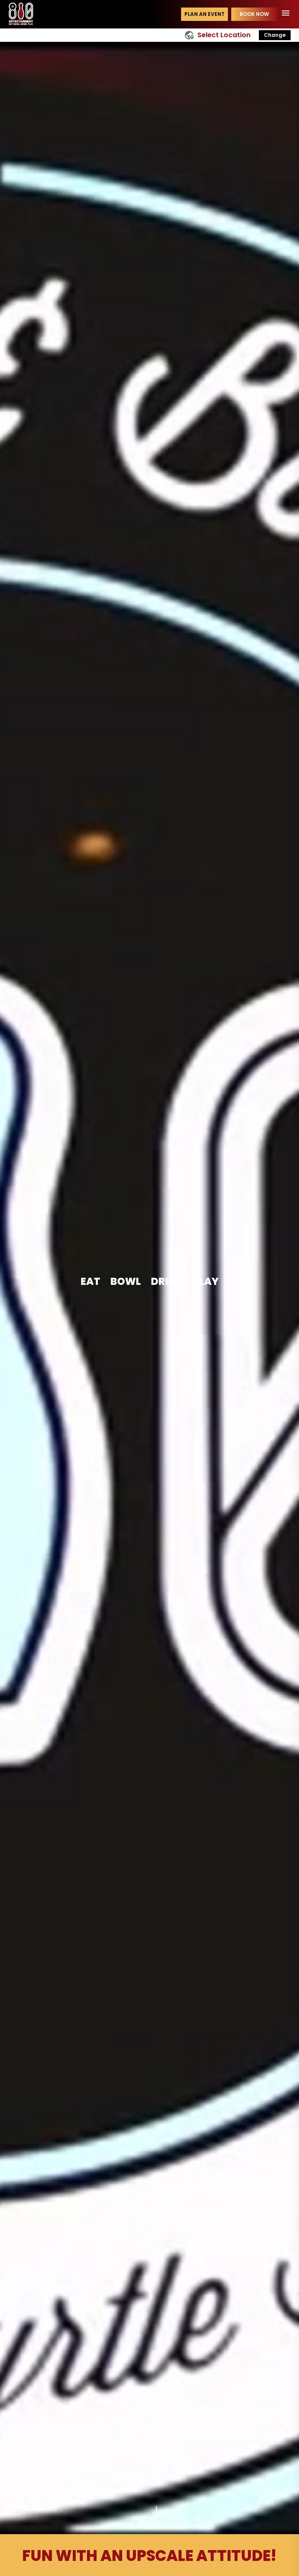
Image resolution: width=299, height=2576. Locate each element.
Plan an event (204, 14)
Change (275, 35)
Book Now (254, 14)
